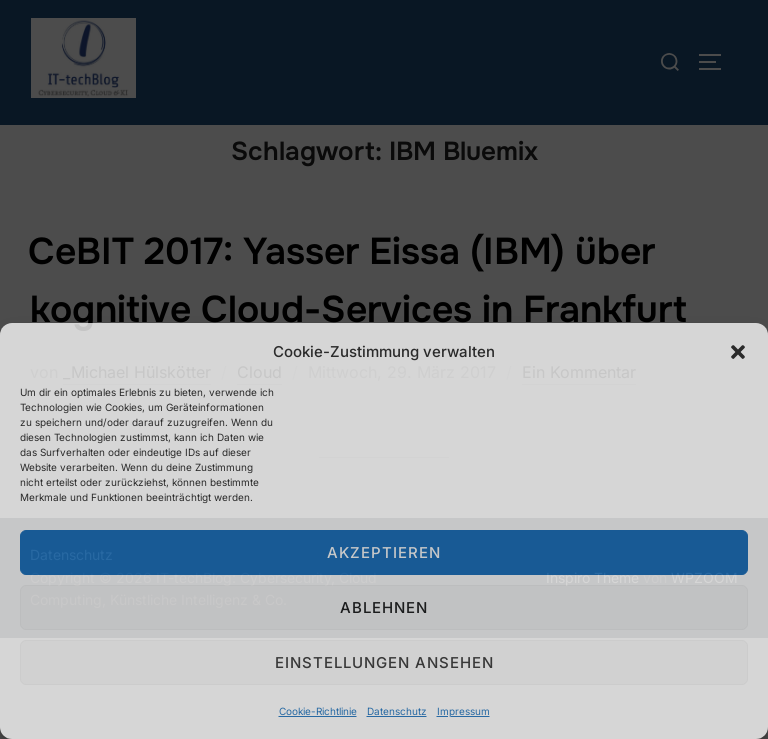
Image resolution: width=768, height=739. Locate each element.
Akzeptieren (384, 552)
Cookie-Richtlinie (318, 711)
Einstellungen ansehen (384, 662)
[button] (738, 352)
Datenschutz (397, 711)
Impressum (463, 711)
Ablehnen (384, 607)
